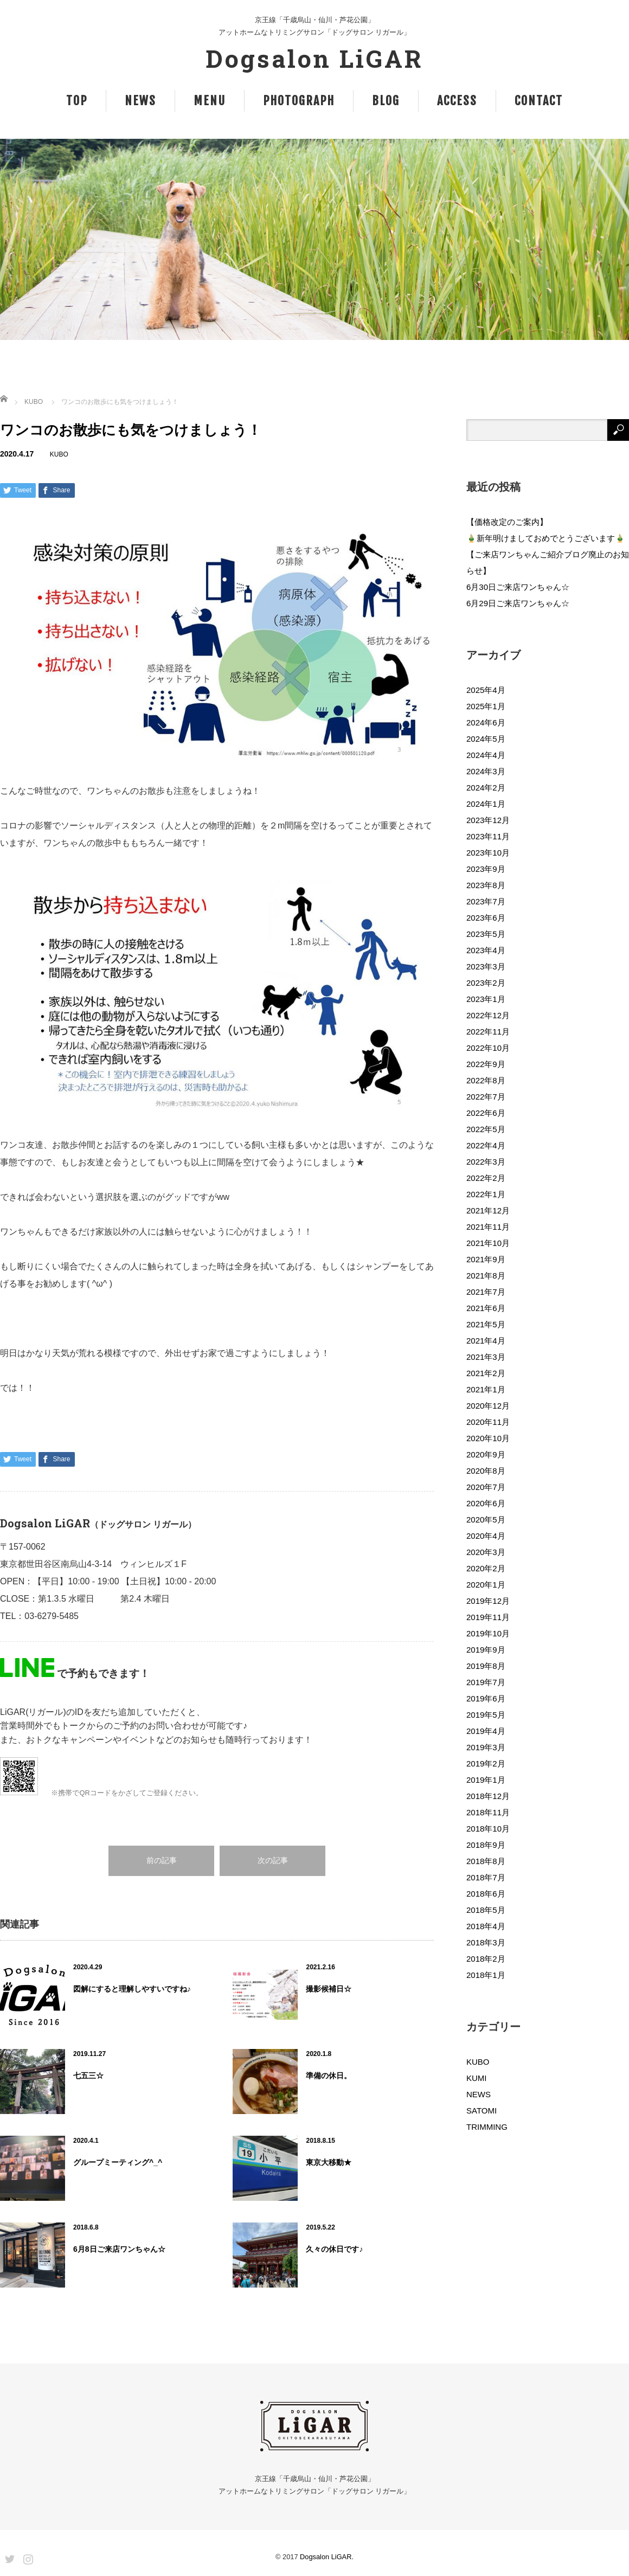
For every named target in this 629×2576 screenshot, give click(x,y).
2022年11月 (488, 1031)
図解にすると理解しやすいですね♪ (132, 1988)
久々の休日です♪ (334, 2249)
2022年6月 (485, 1112)
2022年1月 (485, 1194)
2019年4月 (485, 1731)
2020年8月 (485, 1470)
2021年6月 (485, 1308)
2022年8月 (485, 1080)
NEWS (140, 100)
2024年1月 (485, 803)
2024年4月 (485, 755)
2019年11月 (488, 1617)
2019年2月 (485, 1763)
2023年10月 (488, 852)
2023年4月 (485, 950)
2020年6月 (485, 1503)
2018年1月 (485, 1975)
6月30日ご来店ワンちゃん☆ (517, 587)
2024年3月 (485, 771)
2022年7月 (485, 1096)
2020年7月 (485, 1487)
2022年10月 (488, 1047)
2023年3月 (485, 966)
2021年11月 (488, 1226)
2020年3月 (485, 1552)
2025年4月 (485, 690)
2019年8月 (485, 1666)
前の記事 (161, 1860)
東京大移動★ (328, 2162)
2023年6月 (485, 917)
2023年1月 (485, 999)
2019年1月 (485, 1779)
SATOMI (481, 2110)
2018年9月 (485, 1844)
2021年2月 (485, 1373)
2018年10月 (488, 1828)
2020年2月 (485, 1568)
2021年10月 (488, 1243)
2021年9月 (485, 1259)
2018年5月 (485, 1910)
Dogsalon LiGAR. (327, 2557)
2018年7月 (485, 1877)
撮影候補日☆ (328, 1988)
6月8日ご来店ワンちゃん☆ (119, 2249)
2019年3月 (485, 1747)
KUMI (476, 2078)
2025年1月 (485, 706)
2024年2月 (485, 787)
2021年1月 (485, 1389)
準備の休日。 (328, 2075)
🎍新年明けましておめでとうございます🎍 (545, 538)
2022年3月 (485, 1161)
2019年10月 (488, 1633)
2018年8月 (485, 1861)
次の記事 (273, 1860)
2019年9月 (485, 1649)
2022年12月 (488, 1015)
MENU (210, 100)
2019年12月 (488, 1600)
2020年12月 (488, 1405)
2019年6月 (485, 1698)
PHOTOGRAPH (299, 100)
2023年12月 (488, 820)
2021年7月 (485, 1291)
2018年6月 (485, 1893)
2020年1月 (485, 1584)
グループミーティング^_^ (117, 2162)
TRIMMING (487, 2126)
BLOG (386, 100)
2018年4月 (485, 1926)
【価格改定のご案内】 (507, 521)
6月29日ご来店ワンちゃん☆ (517, 603)
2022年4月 (485, 1145)
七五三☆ (88, 2075)
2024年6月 (485, 722)
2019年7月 (485, 1682)
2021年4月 (485, 1340)
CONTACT (539, 100)
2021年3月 (485, 1356)
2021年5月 (485, 1324)
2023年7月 (485, 901)
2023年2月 (485, 982)
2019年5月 (485, 1714)
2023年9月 (485, 868)
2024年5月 (485, 738)
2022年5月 (485, 1129)
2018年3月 (485, 1942)
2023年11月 (488, 836)
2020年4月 (485, 1535)
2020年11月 (488, 1422)
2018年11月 (488, 1812)
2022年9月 (485, 1064)
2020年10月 (488, 1438)
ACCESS (457, 100)
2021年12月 (488, 1210)
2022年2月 (485, 1178)
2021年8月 (485, 1275)
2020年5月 (485, 1519)
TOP (76, 100)
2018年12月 (488, 1796)
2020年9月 (485, 1454)
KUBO (33, 402)
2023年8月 (485, 885)
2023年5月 (485, 934)
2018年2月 (485, 1958)
